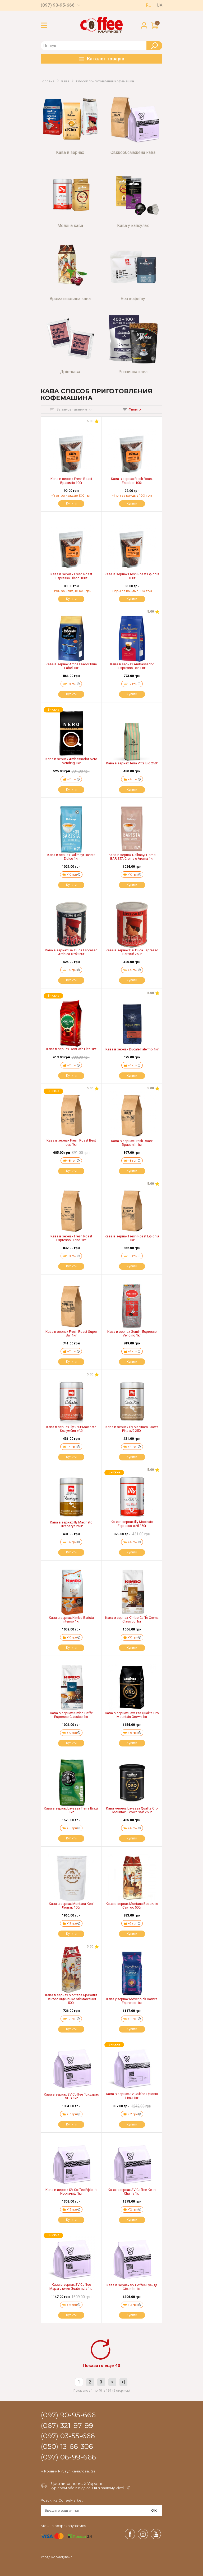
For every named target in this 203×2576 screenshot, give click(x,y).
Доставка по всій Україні (76, 2483)
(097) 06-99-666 (68, 2457)
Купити (71, 503)
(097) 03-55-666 (68, 2436)
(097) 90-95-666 (58, 5)
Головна (47, 81)
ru (148, 5)
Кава (65, 81)
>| (123, 2382)
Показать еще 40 (101, 2365)
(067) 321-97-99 (67, 2426)
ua (159, 5)
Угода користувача (56, 2557)
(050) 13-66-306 (67, 2447)
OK (154, 2510)
